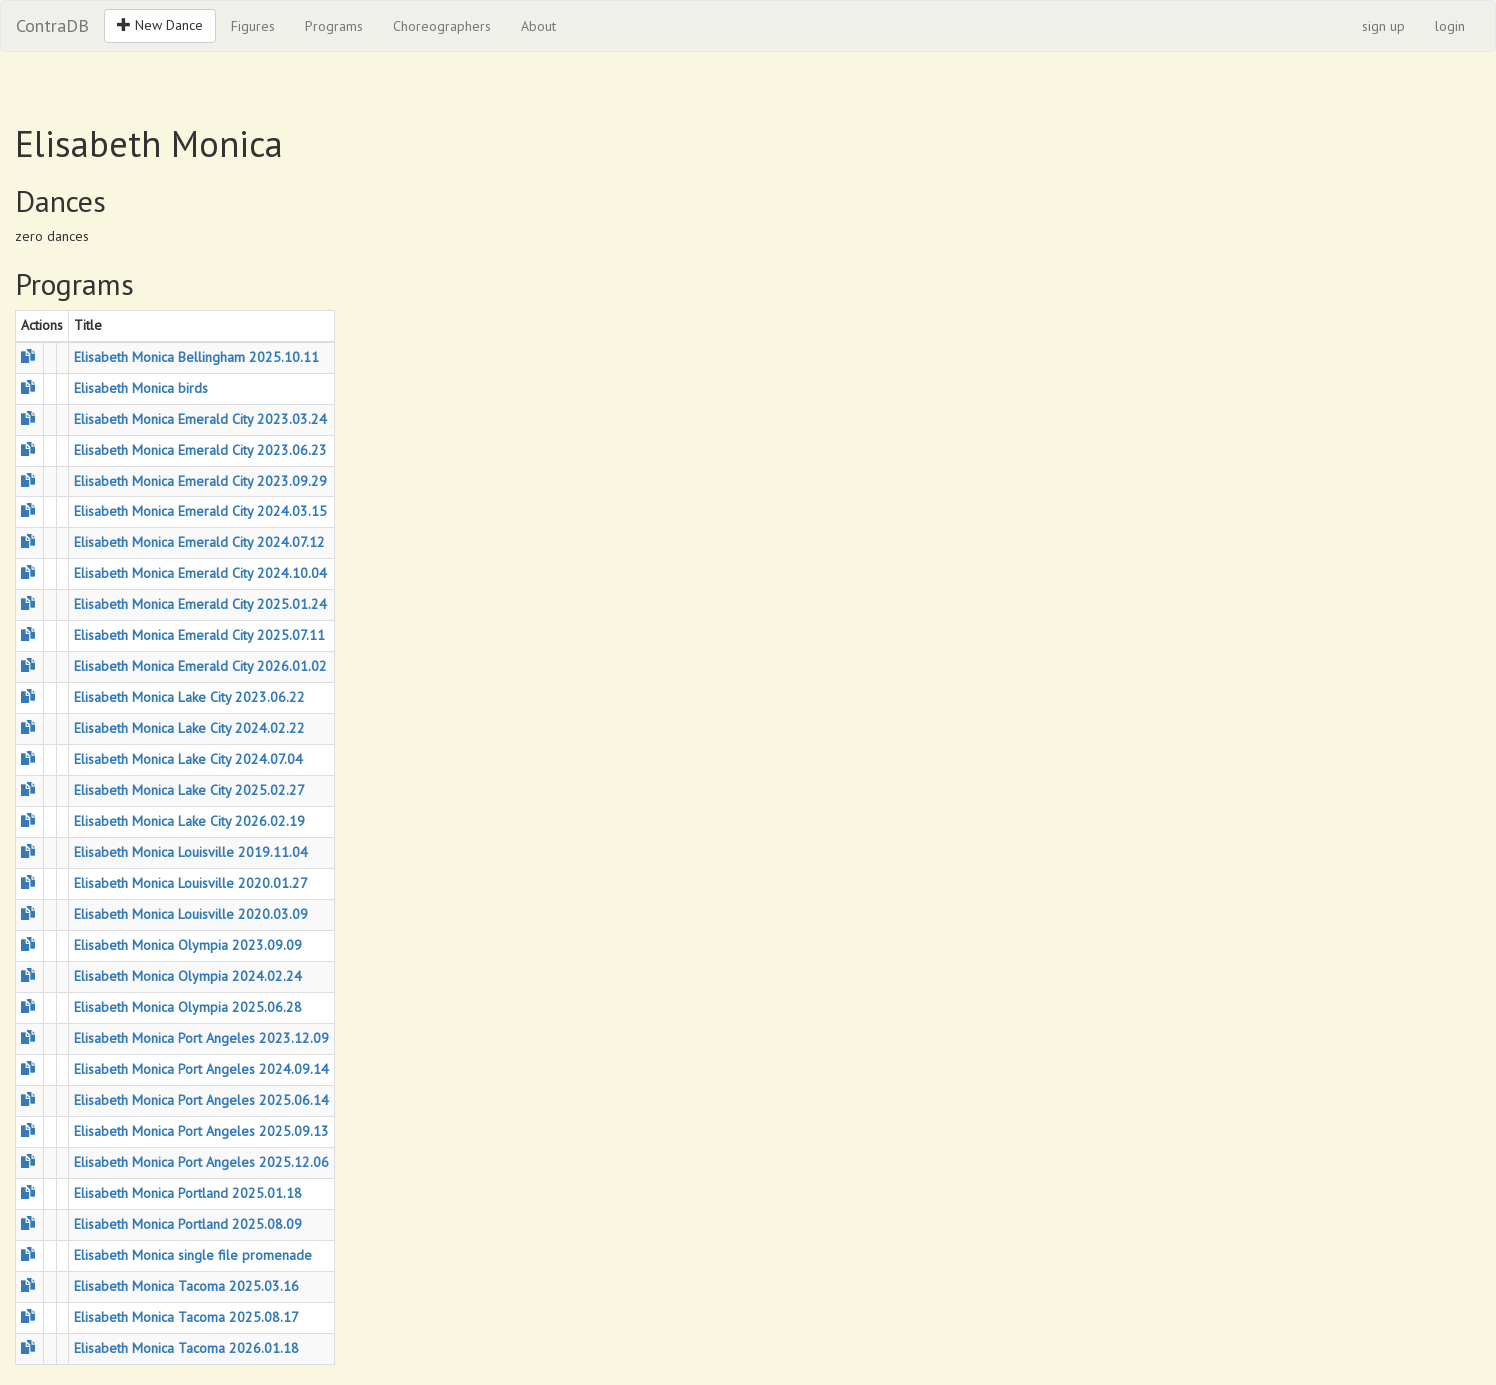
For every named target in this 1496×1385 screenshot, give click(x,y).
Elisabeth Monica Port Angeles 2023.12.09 (201, 1038)
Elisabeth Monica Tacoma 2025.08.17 (186, 1317)
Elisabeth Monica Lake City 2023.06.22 (189, 697)
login (1450, 26)
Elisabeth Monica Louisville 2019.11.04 (191, 852)
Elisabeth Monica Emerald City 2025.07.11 (199, 635)
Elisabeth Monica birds (141, 388)
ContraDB (52, 25)
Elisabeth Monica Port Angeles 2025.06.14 (201, 1100)
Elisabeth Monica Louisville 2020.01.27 (191, 883)
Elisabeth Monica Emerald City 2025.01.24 (200, 604)
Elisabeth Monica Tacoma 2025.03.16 (186, 1286)
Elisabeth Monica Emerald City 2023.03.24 (200, 419)
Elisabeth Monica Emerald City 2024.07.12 (199, 542)
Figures (253, 26)
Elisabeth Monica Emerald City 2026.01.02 (200, 666)
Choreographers (442, 26)
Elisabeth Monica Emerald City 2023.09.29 (200, 481)
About (538, 26)
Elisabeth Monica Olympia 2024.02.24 (188, 976)
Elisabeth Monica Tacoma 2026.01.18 (186, 1348)
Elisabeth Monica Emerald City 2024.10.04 (200, 573)
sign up (1383, 26)
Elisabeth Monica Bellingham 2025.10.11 (196, 357)
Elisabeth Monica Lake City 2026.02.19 (189, 821)
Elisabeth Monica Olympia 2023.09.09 (188, 945)
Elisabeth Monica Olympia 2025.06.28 (188, 1007)
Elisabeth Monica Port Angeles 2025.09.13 (201, 1131)
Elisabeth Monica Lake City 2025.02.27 (189, 790)
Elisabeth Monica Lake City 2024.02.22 (189, 728)
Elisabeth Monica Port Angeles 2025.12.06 (201, 1162)
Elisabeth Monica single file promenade (193, 1255)
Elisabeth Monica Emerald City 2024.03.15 (200, 511)
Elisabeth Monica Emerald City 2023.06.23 (200, 450)
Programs (334, 26)
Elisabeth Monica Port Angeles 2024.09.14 (201, 1069)
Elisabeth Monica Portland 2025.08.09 (188, 1224)
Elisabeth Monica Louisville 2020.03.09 (191, 914)
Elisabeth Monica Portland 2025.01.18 (188, 1193)
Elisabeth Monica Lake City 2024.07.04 (188, 759)
